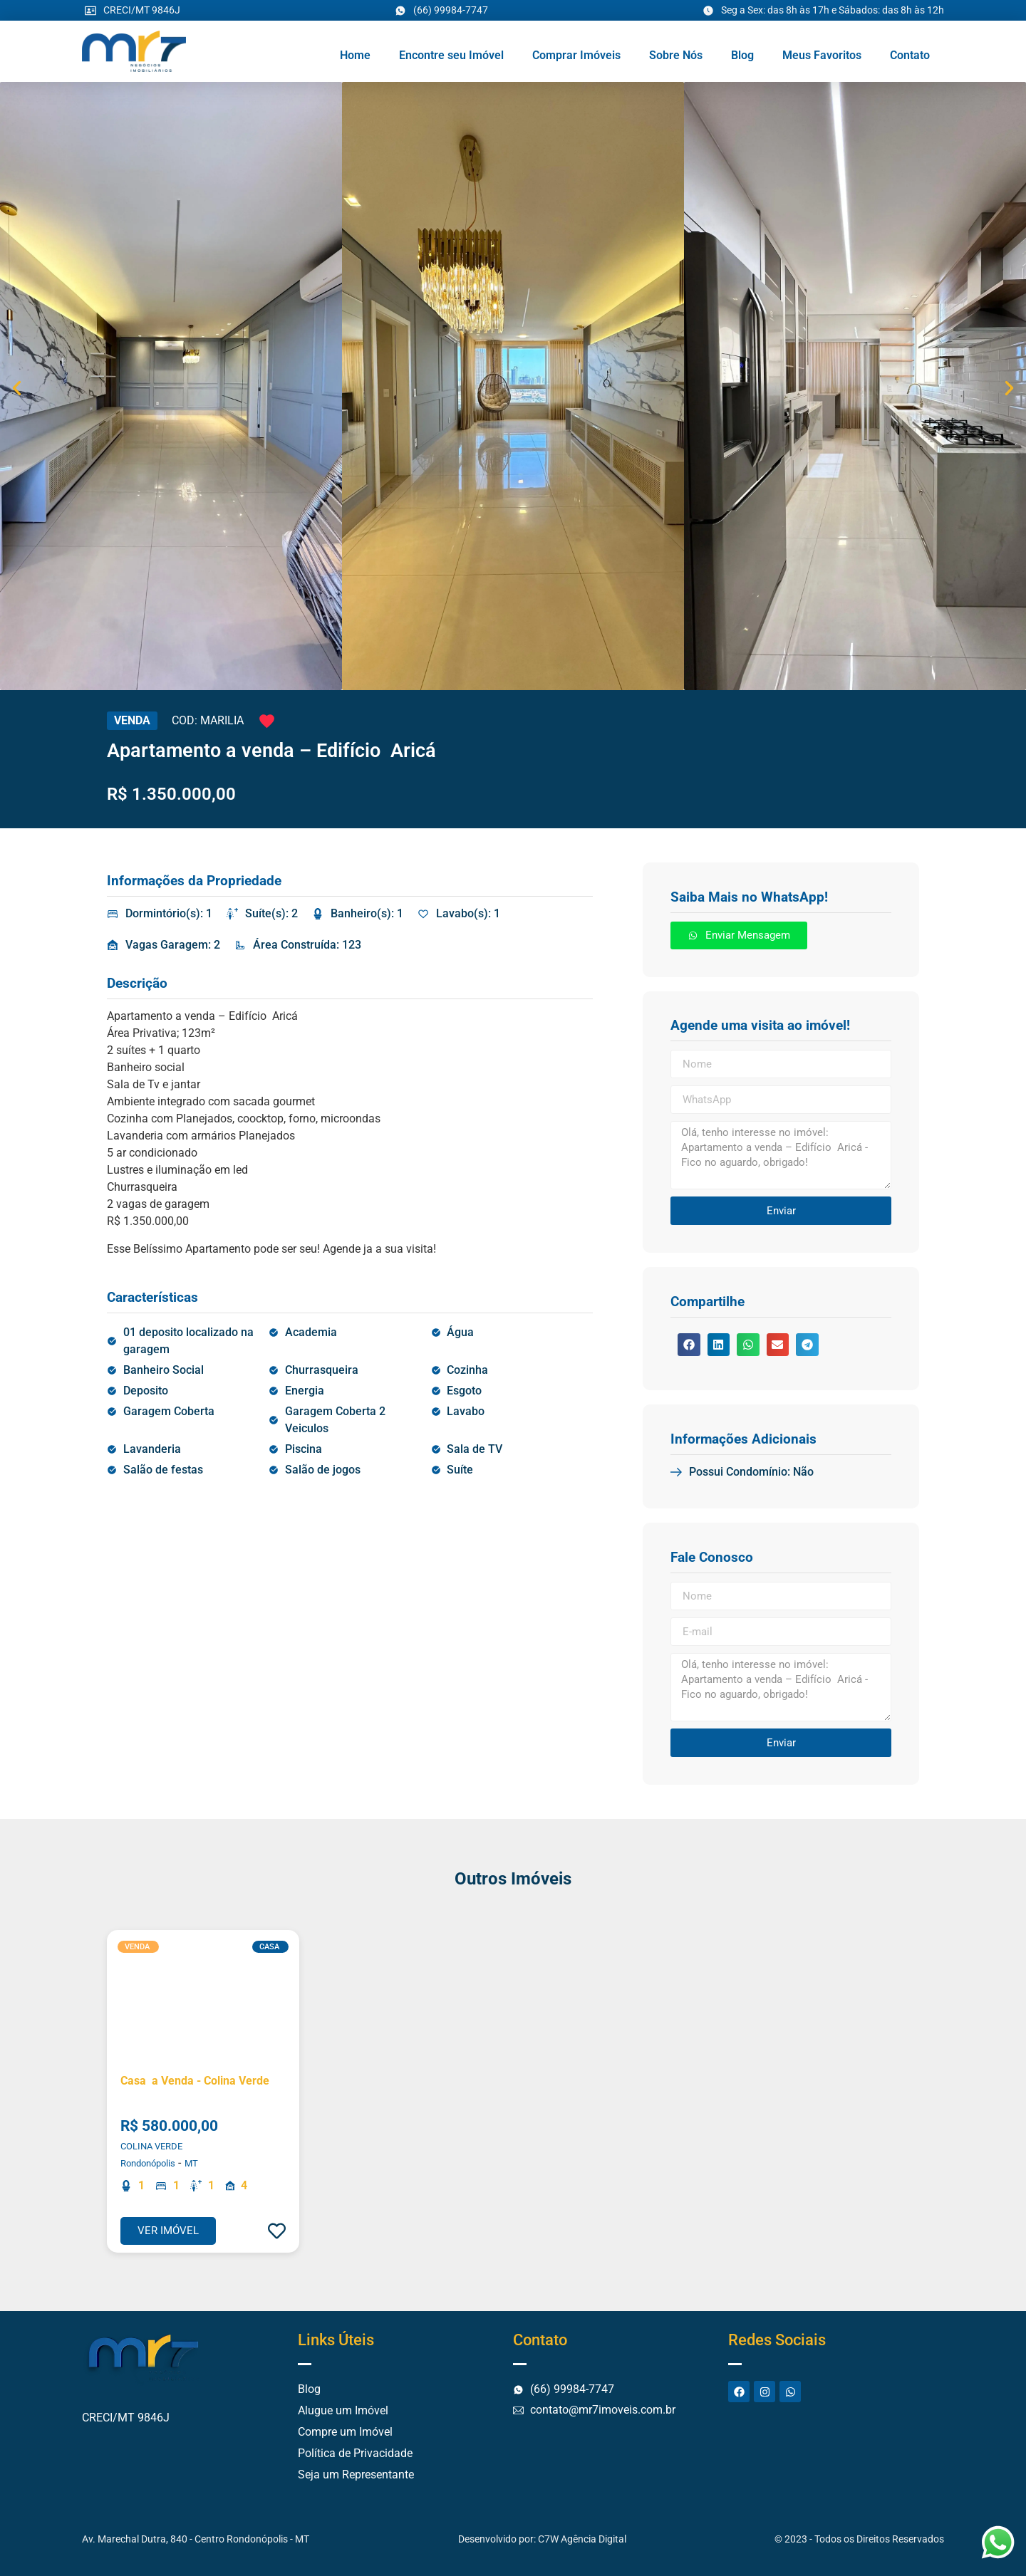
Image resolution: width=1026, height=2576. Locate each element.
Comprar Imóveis (576, 55)
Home (355, 55)
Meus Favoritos (821, 55)
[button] (16, 388)
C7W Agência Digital (582, 2539)
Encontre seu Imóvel (451, 55)
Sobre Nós (676, 55)
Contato (910, 55)
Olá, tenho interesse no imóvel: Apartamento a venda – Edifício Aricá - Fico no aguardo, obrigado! (780, 1155)
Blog (742, 55)
